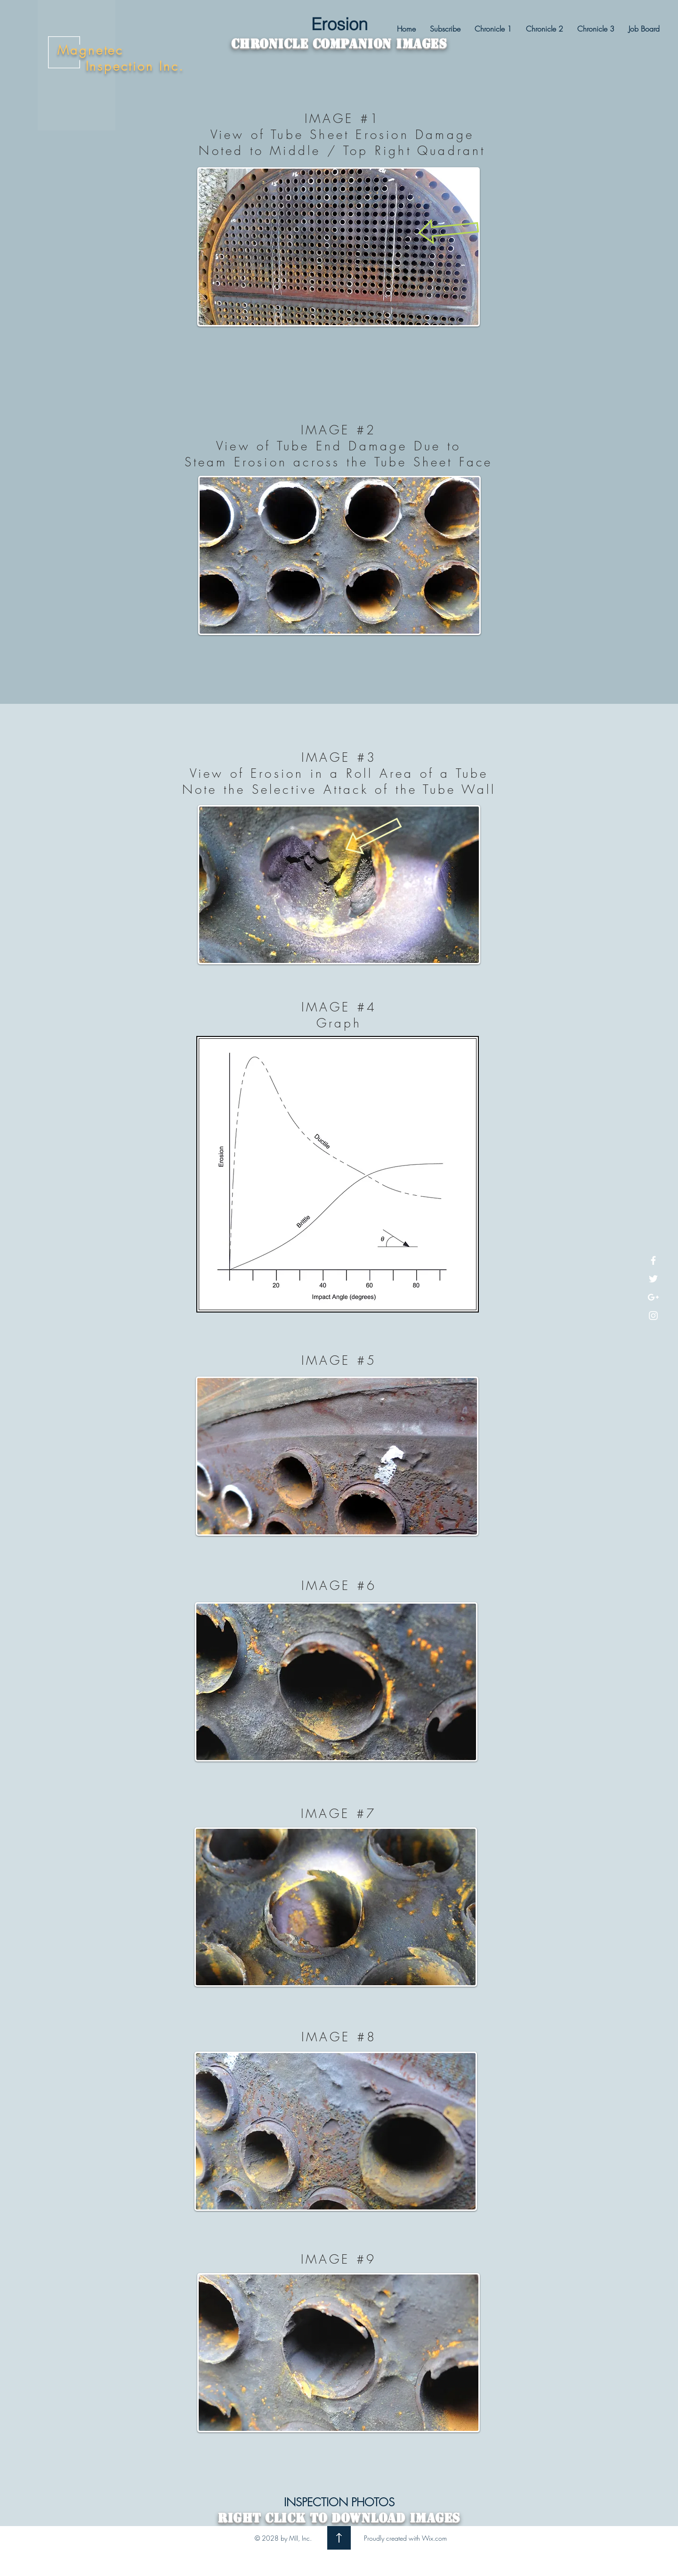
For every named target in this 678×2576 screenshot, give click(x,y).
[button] (493, 29)
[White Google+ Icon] (653, 1297)
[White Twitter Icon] (653, 1279)
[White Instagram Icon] (653, 1315)
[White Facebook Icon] (653, 1260)
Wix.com (434, 2538)
